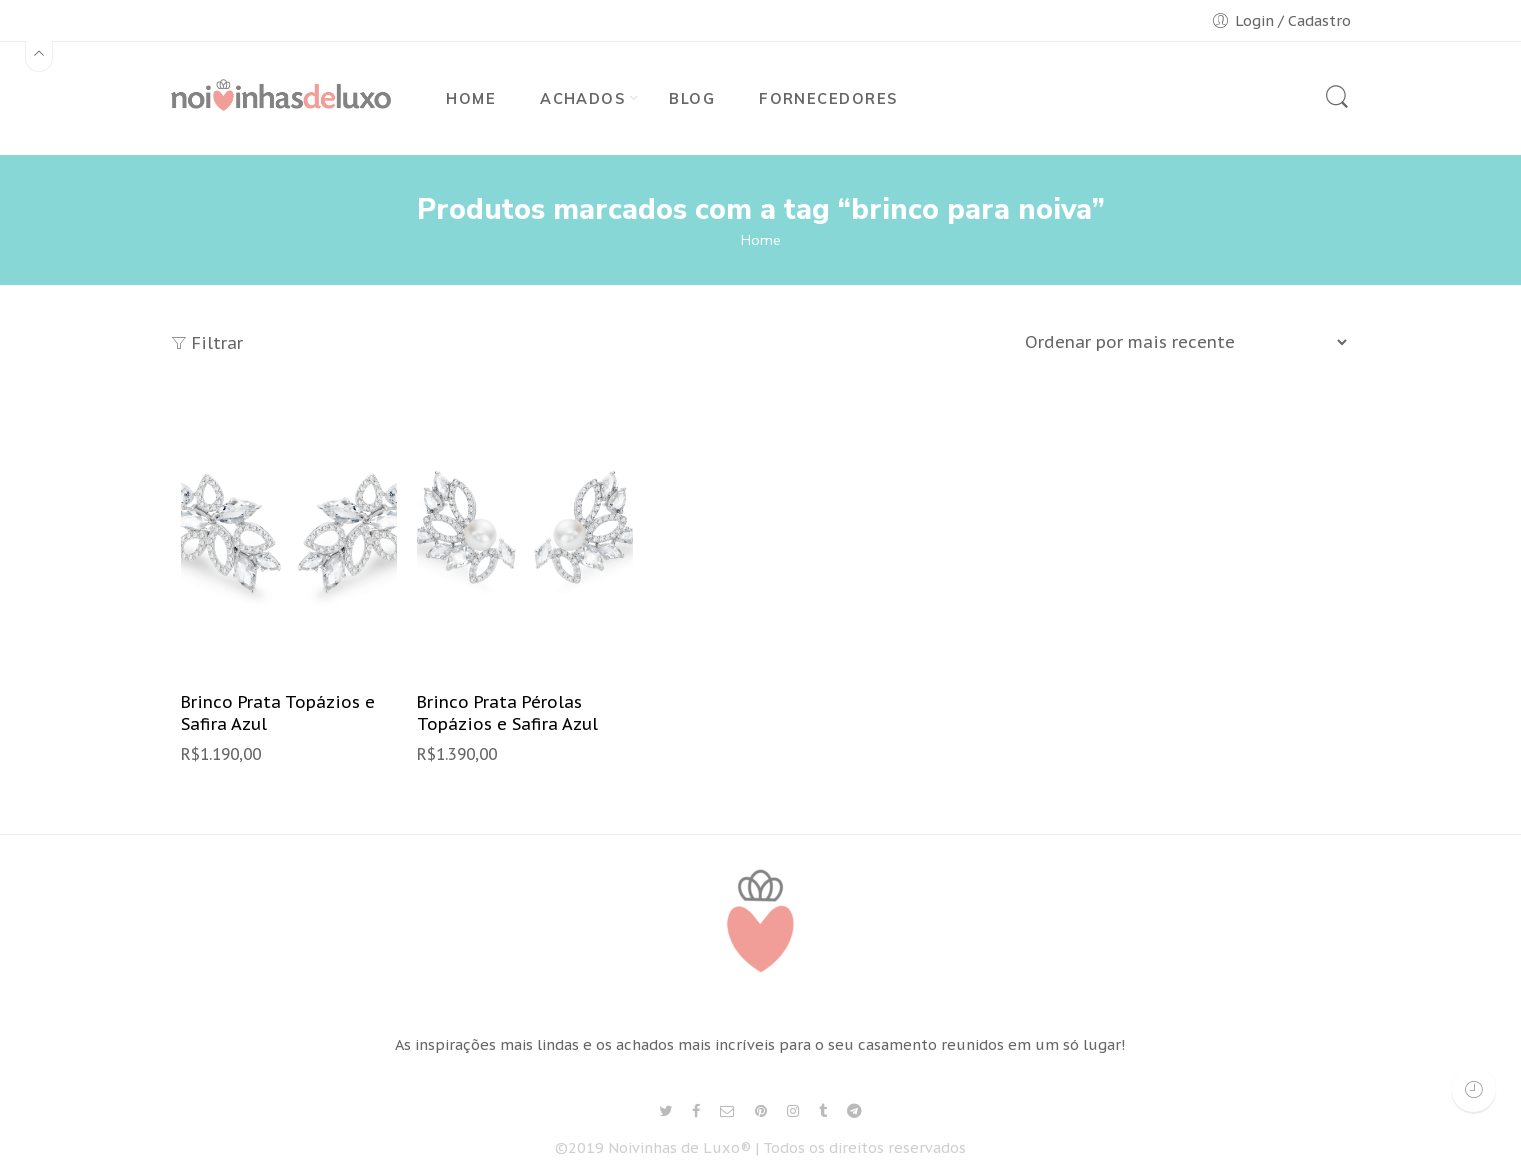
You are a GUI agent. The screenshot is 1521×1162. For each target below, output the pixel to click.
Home (761, 240)
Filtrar (207, 343)
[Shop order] (1183, 342)
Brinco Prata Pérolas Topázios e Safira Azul (507, 713)
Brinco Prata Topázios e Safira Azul (278, 713)
